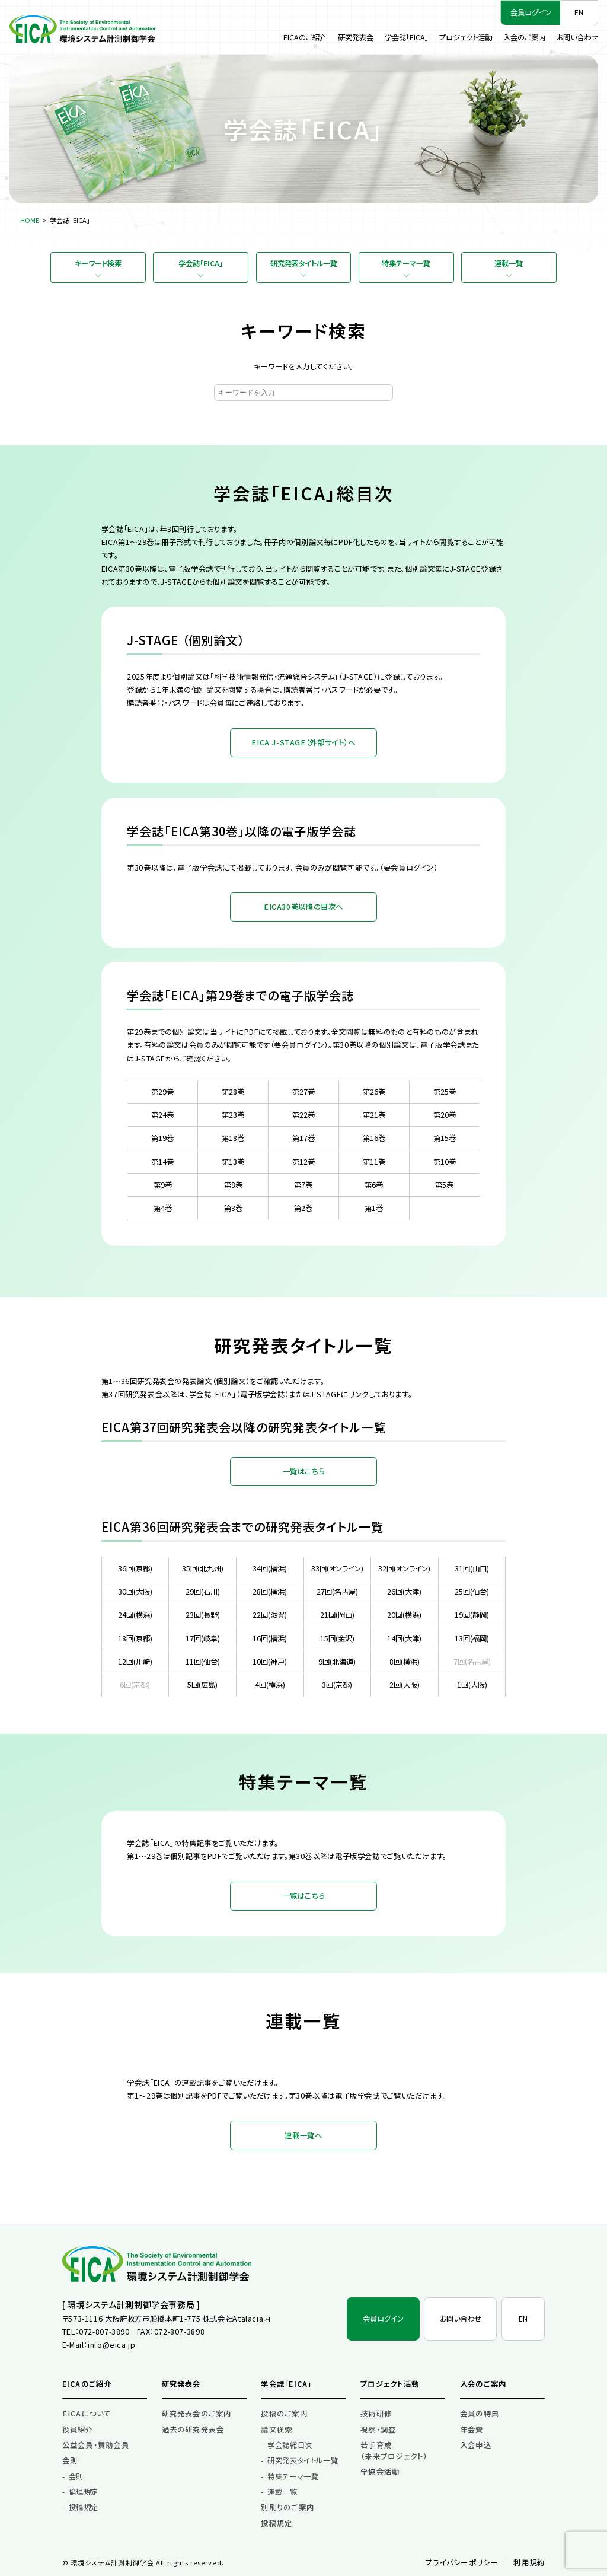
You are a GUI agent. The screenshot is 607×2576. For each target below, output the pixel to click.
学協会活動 (380, 2471)
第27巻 (303, 1091)
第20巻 (444, 1115)
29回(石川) (203, 1591)
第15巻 (444, 1138)
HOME (29, 220)
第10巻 (444, 1161)
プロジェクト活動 (465, 37)
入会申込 (475, 2445)
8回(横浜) (404, 1661)
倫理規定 (83, 2491)
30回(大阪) (135, 1591)
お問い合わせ (577, 37)
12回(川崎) (135, 1661)
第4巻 (163, 1208)
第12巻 (303, 1161)
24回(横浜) (135, 1614)
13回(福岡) (472, 1638)
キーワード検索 (98, 263)
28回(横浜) (270, 1591)
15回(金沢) (337, 1638)
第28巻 (233, 1091)
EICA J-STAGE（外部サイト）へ (303, 742)
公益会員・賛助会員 (95, 2445)
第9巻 (163, 1184)
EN (578, 12)
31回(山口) (472, 1568)
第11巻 (374, 1161)
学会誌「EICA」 (407, 37)
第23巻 (233, 1115)
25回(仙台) (472, 1591)
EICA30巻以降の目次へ (303, 906)
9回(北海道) (337, 1661)
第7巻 (303, 1184)
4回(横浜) (270, 1684)
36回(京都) (135, 1568)
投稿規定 (83, 2507)
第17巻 (303, 1138)
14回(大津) (404, 1638)
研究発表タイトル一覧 (303, 263)
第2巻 (303, 1208)
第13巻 (233, 1161)
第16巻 (374, 1138)
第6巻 (374, 1184)
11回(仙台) (203, 1661)
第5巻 (444, 1184)
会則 (70, 2460)
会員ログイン (530, 12)
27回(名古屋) (337, 1591)
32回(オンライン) (404, 1568)
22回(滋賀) (270, 1614)
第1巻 (374, 1208)
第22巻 (303, 1115)
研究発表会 (355, 37)
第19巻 (162, 1138)
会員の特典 (479, 2413)
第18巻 (233, 1138)
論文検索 (276, 2429)
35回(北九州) (202, 1568)
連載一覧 (508, 263)
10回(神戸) (270, 1661)
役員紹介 (78, 2429)
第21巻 (374, 1115)
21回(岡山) (337, 1614)
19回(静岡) (472, 1614)
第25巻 (444, 1091)
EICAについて (86, 2413)
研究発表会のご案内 (197, 2413)
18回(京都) (135, 1638)
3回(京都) (337, 1684)
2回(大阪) (404, 1684)
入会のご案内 (524, 37)
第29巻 (162, 1091)
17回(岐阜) (203, 1638)
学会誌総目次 (289, 2445)
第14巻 (162, 1161)
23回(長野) (203, 1614)
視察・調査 (378, 2429)
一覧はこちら (304, 1471)
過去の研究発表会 (193, 2429)
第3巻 (233, 1208)
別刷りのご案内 (287, 2507)
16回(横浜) (270, 1638)
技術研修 (376, 2413)
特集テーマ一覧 (406, 263)
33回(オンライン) (337, 1568)
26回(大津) (404, 1591)
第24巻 (162, 1115)
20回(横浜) (404, 1614)
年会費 (472, 2429)
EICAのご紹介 (305, 37)
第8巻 (233, 1184)
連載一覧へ (303, 2135)
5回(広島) (202, 1684)
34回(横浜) (270, 1568)
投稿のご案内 (284, 2413)
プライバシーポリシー (462, 2562)
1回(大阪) (472, 1684)
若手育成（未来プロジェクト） (393, 2451)
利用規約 (529, 2562)
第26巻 (374, 1091)
